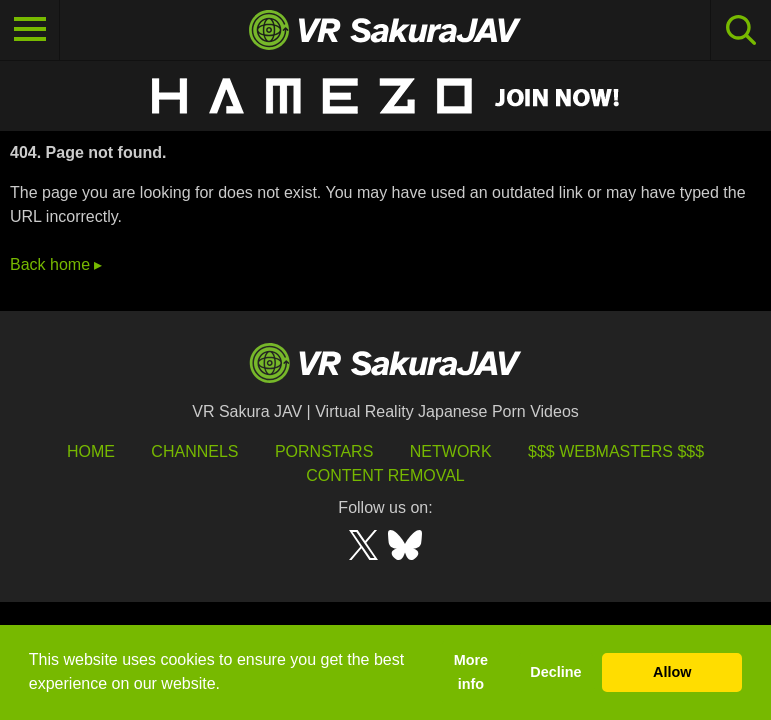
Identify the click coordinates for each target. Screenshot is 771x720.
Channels (194, 451)
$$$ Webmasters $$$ (616, 451)
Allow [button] (672, 672)
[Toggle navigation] (30, 30)
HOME (91, 451)
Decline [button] (555, 672)
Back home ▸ (56, 264)
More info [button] (471, 672)
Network (451, 451)
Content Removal (385, 475)
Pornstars (324, 451)
